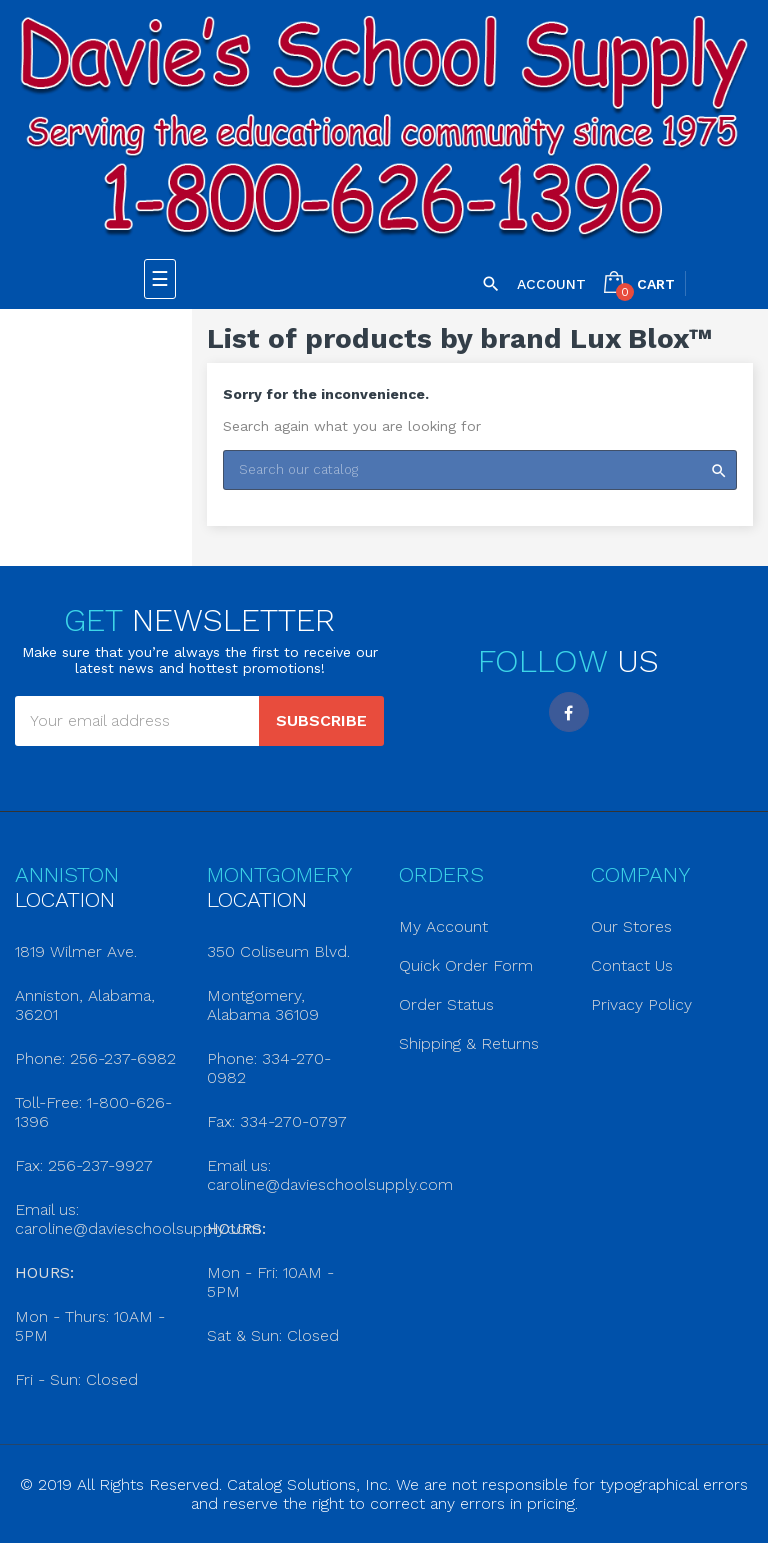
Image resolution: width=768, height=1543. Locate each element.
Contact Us (632, 965)
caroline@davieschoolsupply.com (138, 1228)
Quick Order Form (466, 965)
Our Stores (631, 926)
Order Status (446, 1004)
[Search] (480, 470)
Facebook (569, 712)
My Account (443, 926)
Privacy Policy (641, 1004)
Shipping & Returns (469, 1043)
